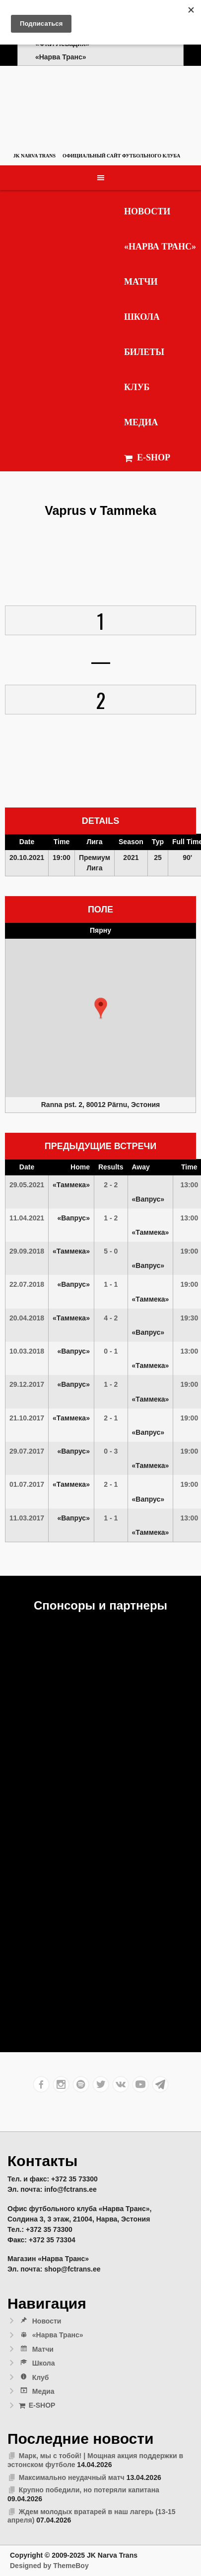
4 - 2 (111, 1318)
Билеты (144, 352)
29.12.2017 (26, 1384)
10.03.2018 (26, 1351)
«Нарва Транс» (160, 247)
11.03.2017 (26, 1518)
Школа (142, 317)
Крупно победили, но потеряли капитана (89, 2490)
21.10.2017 (26, 1418)
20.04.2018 (26, 1318)
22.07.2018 (26, 1284)
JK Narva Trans (34, 155)
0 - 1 (111, 1351)
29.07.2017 (26, 1451)
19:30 (189, 1318)
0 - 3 (111, 1451)
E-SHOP (147, 458)
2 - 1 (111, 1418)
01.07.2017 (26, 1484)
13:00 (189, 1185)
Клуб (137, 387)
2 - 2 (111, 1185)
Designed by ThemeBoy (49, 2566)
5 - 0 (111, 1251)
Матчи (141, 282)
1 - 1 (111, 1284)
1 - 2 (111, 1218)
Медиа (141, 422)
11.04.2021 (26, 1218)
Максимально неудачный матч (72, 2477)
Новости (147, 211)
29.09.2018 (26, 1251)
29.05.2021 (26, 1185)
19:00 (189, 1251)
